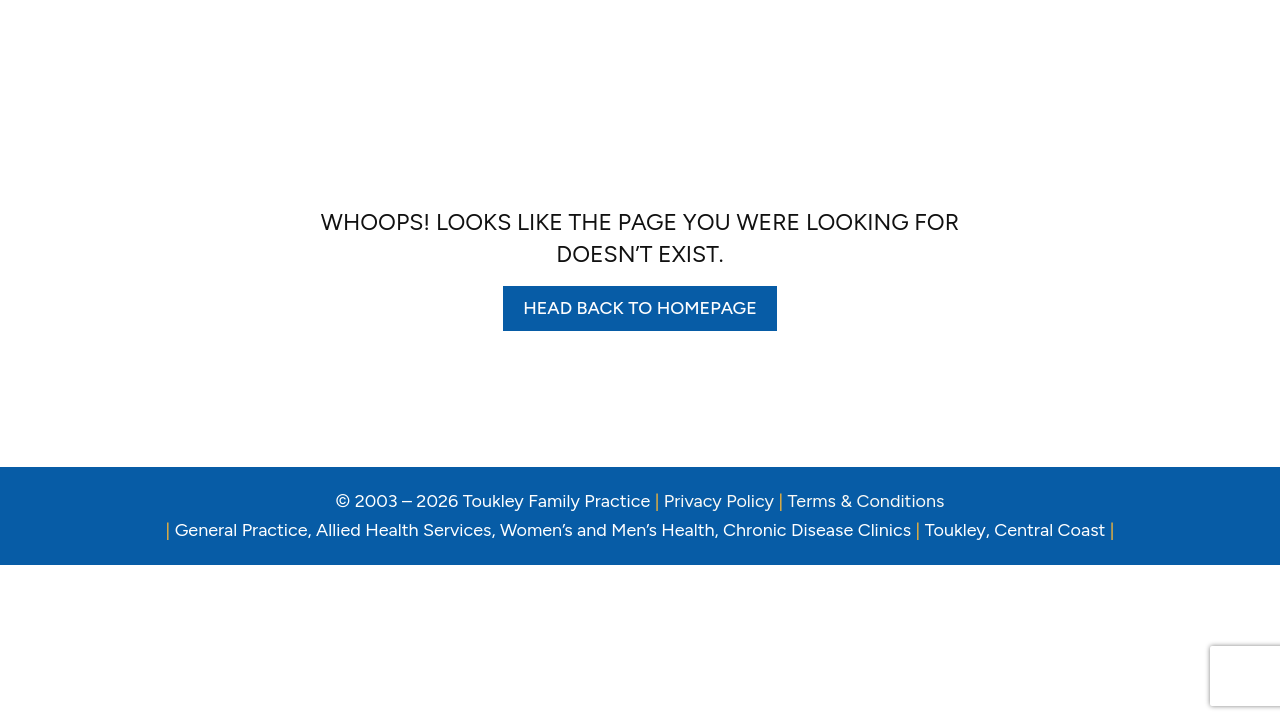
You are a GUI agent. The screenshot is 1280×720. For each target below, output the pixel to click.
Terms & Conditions (866, 501)
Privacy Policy (719, 501)
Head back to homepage (640, 308)
